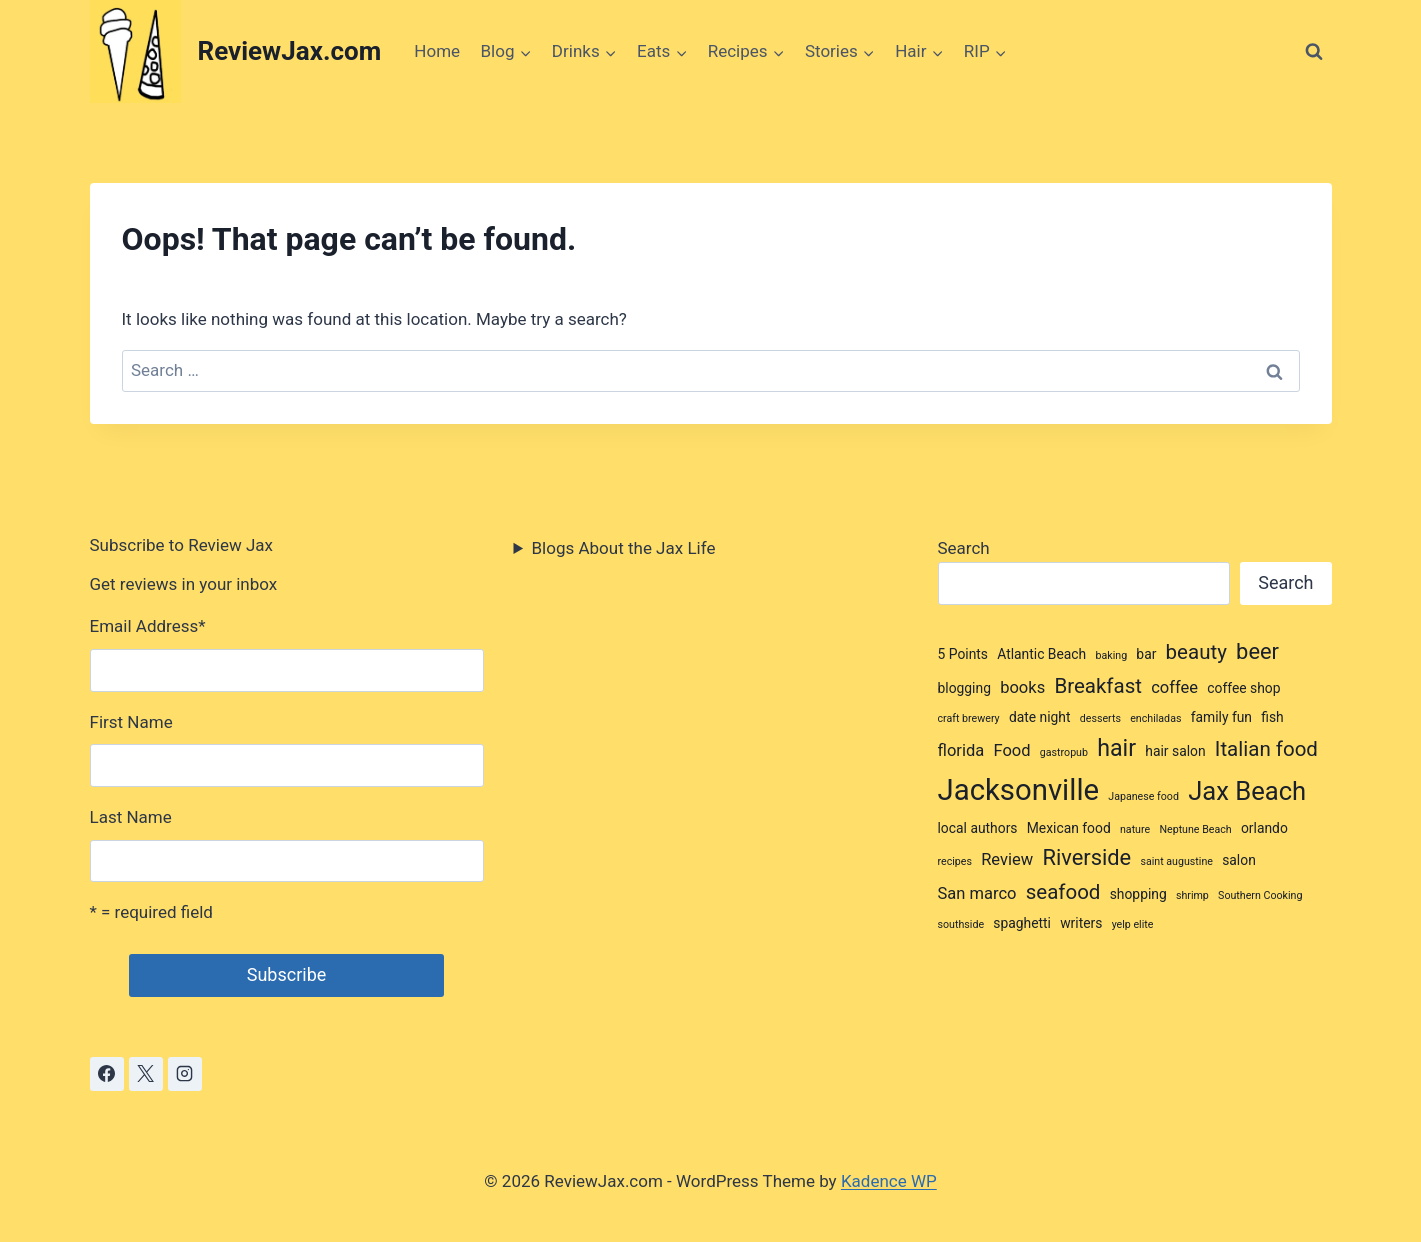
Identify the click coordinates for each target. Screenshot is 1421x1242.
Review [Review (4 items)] (1007, 859)
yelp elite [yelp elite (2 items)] (1133, 924)
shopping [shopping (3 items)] (1138, 894)
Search (964, 548)
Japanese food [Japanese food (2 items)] (1143, 796)
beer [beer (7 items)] (1257, 651)
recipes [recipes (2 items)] (955, 861)
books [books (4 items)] (1022, 687)
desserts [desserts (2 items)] (1100, 718)
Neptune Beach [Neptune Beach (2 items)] (1195, 829)
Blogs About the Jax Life (624, 548)
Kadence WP (889, 1181)
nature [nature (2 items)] (1135, 829)
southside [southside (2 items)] (961, 924)
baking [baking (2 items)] (1111, 655)
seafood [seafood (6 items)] (1063, 892)
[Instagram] (185, 1074)
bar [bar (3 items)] (1146, 654)
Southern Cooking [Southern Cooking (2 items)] (1260, 895)
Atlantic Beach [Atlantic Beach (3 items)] (1041, 654)
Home (437, 51)
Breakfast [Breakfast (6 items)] (1098, 686)
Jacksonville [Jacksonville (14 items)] (1019, 790)
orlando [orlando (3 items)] (1264, 828)
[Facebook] (107, 1074)
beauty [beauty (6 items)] (1196, 652)
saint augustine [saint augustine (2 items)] (1176, 861)
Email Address (148, 626)
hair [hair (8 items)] (1116, 748)
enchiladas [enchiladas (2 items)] (1155, 718)
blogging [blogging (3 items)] (964, 688)
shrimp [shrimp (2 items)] (1192, 895)
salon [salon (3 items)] (1239, 860)
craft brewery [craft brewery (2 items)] (969, 718)
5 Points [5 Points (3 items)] (963, 654)
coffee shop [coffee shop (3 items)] (1243, 688)
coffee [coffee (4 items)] (1174, 687)
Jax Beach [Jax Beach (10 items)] (1247, 791)
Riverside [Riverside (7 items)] (1086, 857)
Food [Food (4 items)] (1011, 750)
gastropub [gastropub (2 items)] (1064, 752)
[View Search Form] (1314, 52)
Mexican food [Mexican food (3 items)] (1069, 828)
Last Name (131, 817)
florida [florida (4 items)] (961, 750)
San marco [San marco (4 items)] (977, 893)
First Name (131, 722)
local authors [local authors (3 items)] (978, 828)
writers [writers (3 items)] (1081, 923)
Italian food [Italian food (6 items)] (1266, 749)
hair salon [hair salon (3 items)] (1175, 751)
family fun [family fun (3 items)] (1221, 717)
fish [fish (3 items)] (1272, 717)
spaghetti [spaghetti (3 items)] (1022, 923)
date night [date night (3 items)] (1040, 717)
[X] (146, 1074)
